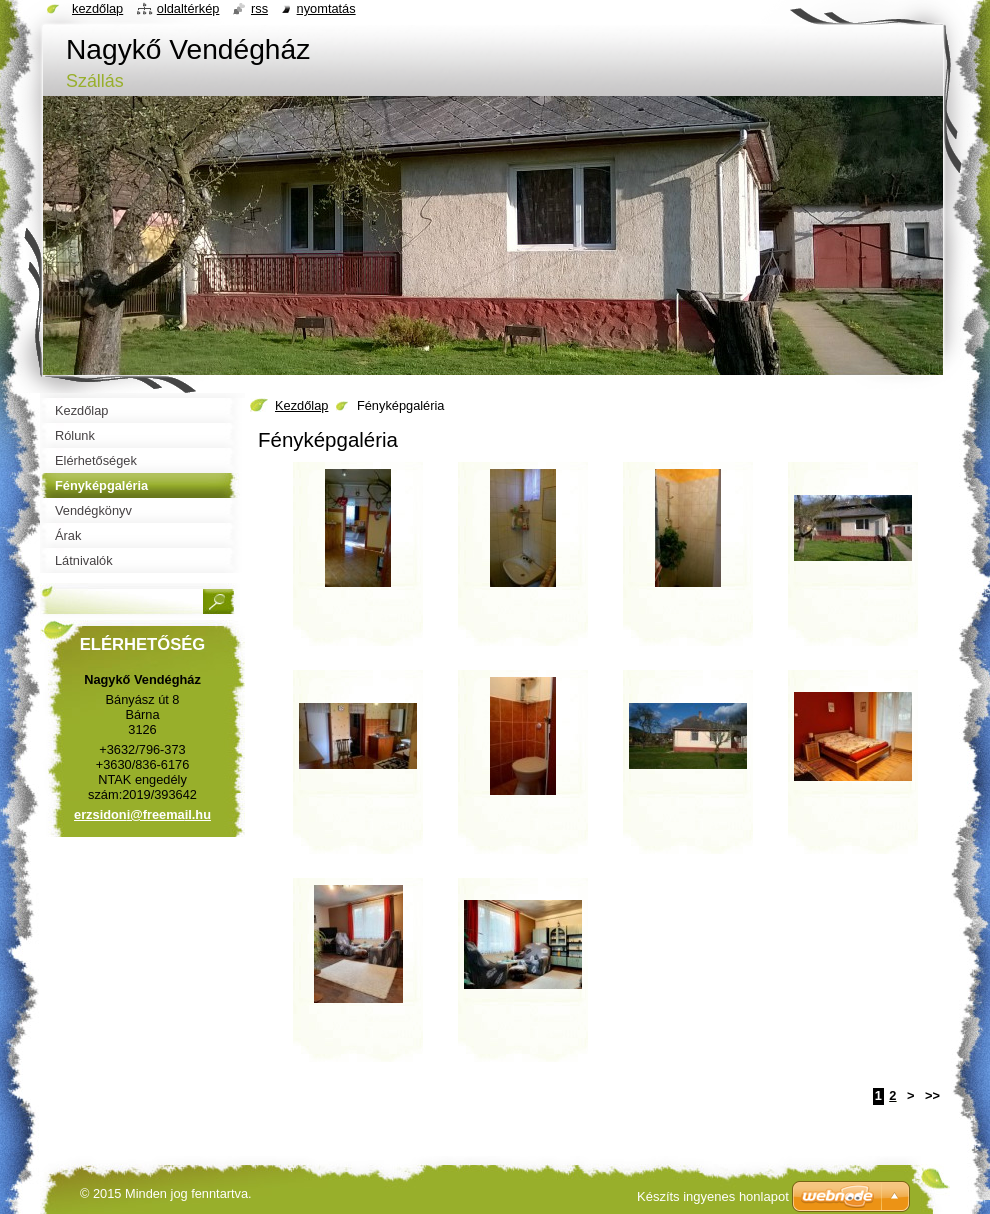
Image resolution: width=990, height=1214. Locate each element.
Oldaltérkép (188, 8)
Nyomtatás (326, 8)
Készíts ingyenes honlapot (713, 1196)
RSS (259, 8)
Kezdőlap (301, 405)
